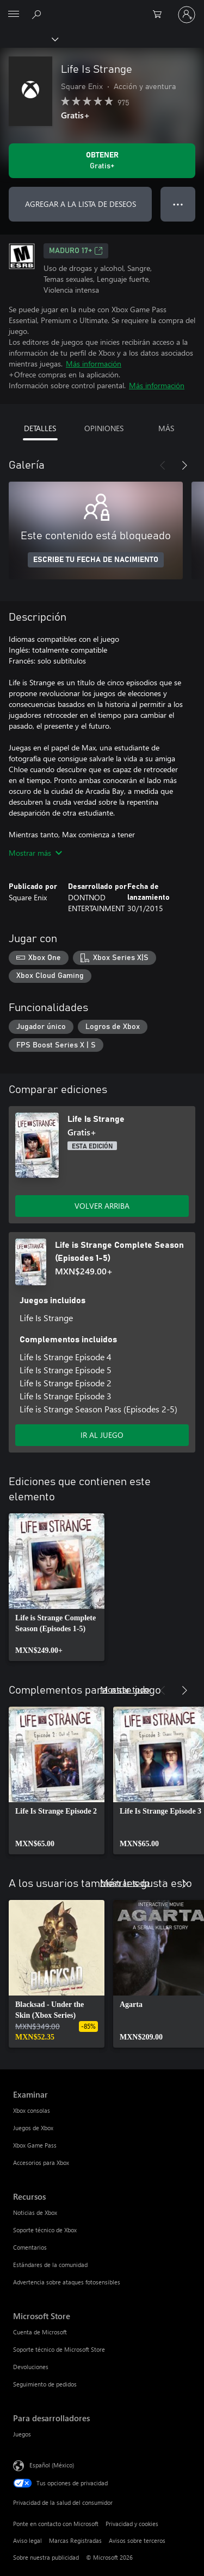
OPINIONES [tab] (103, 428)
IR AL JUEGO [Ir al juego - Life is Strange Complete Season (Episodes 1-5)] (102, 1435)
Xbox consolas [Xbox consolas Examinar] (31, 2110)
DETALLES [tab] (40, 428)
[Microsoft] (101, 8)
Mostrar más (35, 853)
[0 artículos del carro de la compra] (160, 15)
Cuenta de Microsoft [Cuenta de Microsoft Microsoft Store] (40, 2331)
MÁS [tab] (166, 428)
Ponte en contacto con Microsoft (55, 2523)
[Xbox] (28, 38)
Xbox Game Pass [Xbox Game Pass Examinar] (35, 2145)
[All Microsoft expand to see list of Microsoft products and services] (14, 15)
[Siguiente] (184, 465)
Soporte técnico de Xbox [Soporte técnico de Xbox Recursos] (45, 2229)
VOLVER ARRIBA (102, 1206)
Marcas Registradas (75, 2540)
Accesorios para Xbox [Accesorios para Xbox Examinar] (41, 2162)
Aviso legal (27, 2540)
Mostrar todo (125, 1689)
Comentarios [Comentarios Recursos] (30, 2247)
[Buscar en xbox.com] (38, 14)
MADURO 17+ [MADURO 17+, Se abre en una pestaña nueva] (76, 251)
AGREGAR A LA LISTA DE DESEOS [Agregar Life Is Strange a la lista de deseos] (80, 204)
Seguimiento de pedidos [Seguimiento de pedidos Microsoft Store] (45, 2384)
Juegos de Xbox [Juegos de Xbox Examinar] (33, 2127)
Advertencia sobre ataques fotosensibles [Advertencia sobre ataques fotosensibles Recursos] (66, 2281)
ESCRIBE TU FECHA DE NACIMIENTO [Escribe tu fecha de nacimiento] (95, 560)
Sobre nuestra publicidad (46, 2557)
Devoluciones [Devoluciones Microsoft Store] (30, 2366)
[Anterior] (163, 465)
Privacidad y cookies (132, 2523)
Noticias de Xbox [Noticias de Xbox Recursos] (35, 2212)
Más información (93, 363)
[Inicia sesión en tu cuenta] (187, 15)
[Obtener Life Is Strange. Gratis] (102, 160)
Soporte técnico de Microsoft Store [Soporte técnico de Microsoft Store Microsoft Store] (59, 2349)
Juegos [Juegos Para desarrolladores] (22, 2434)
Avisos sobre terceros (137, 2540)
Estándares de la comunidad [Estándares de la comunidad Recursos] (50, 2264)
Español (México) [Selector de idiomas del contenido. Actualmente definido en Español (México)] (51, 2464)
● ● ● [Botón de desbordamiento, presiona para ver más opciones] (178, 204)
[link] (56, 1587)
